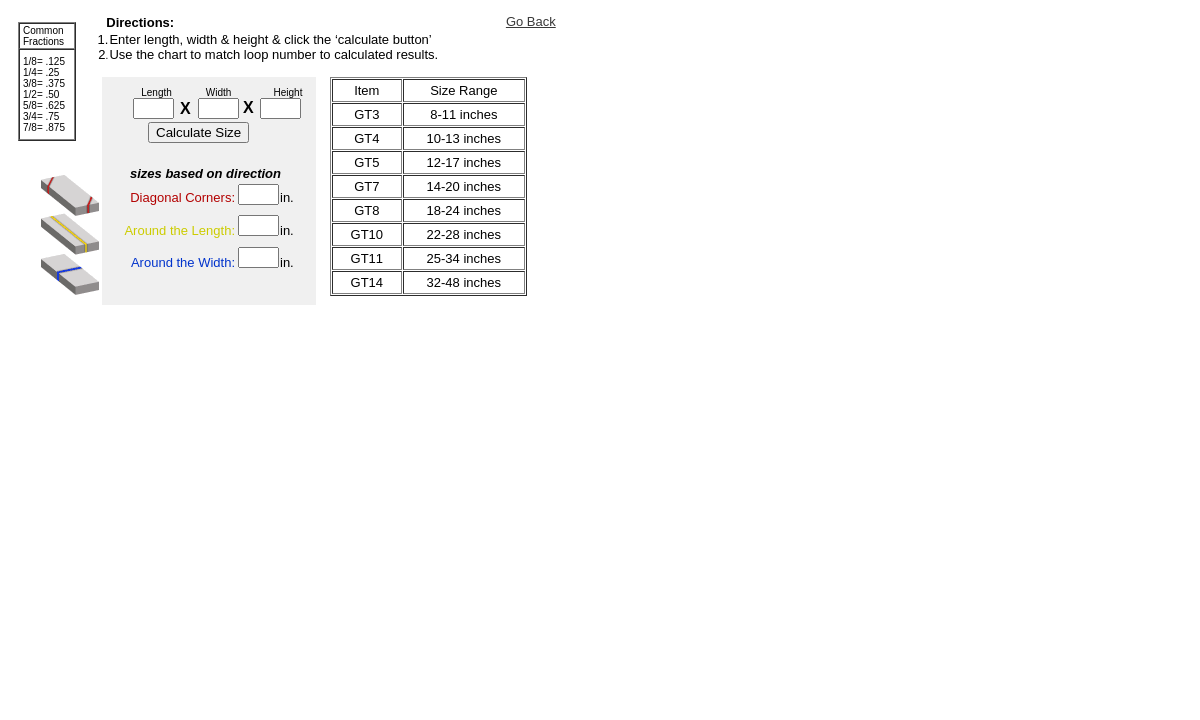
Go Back (531, 21)
